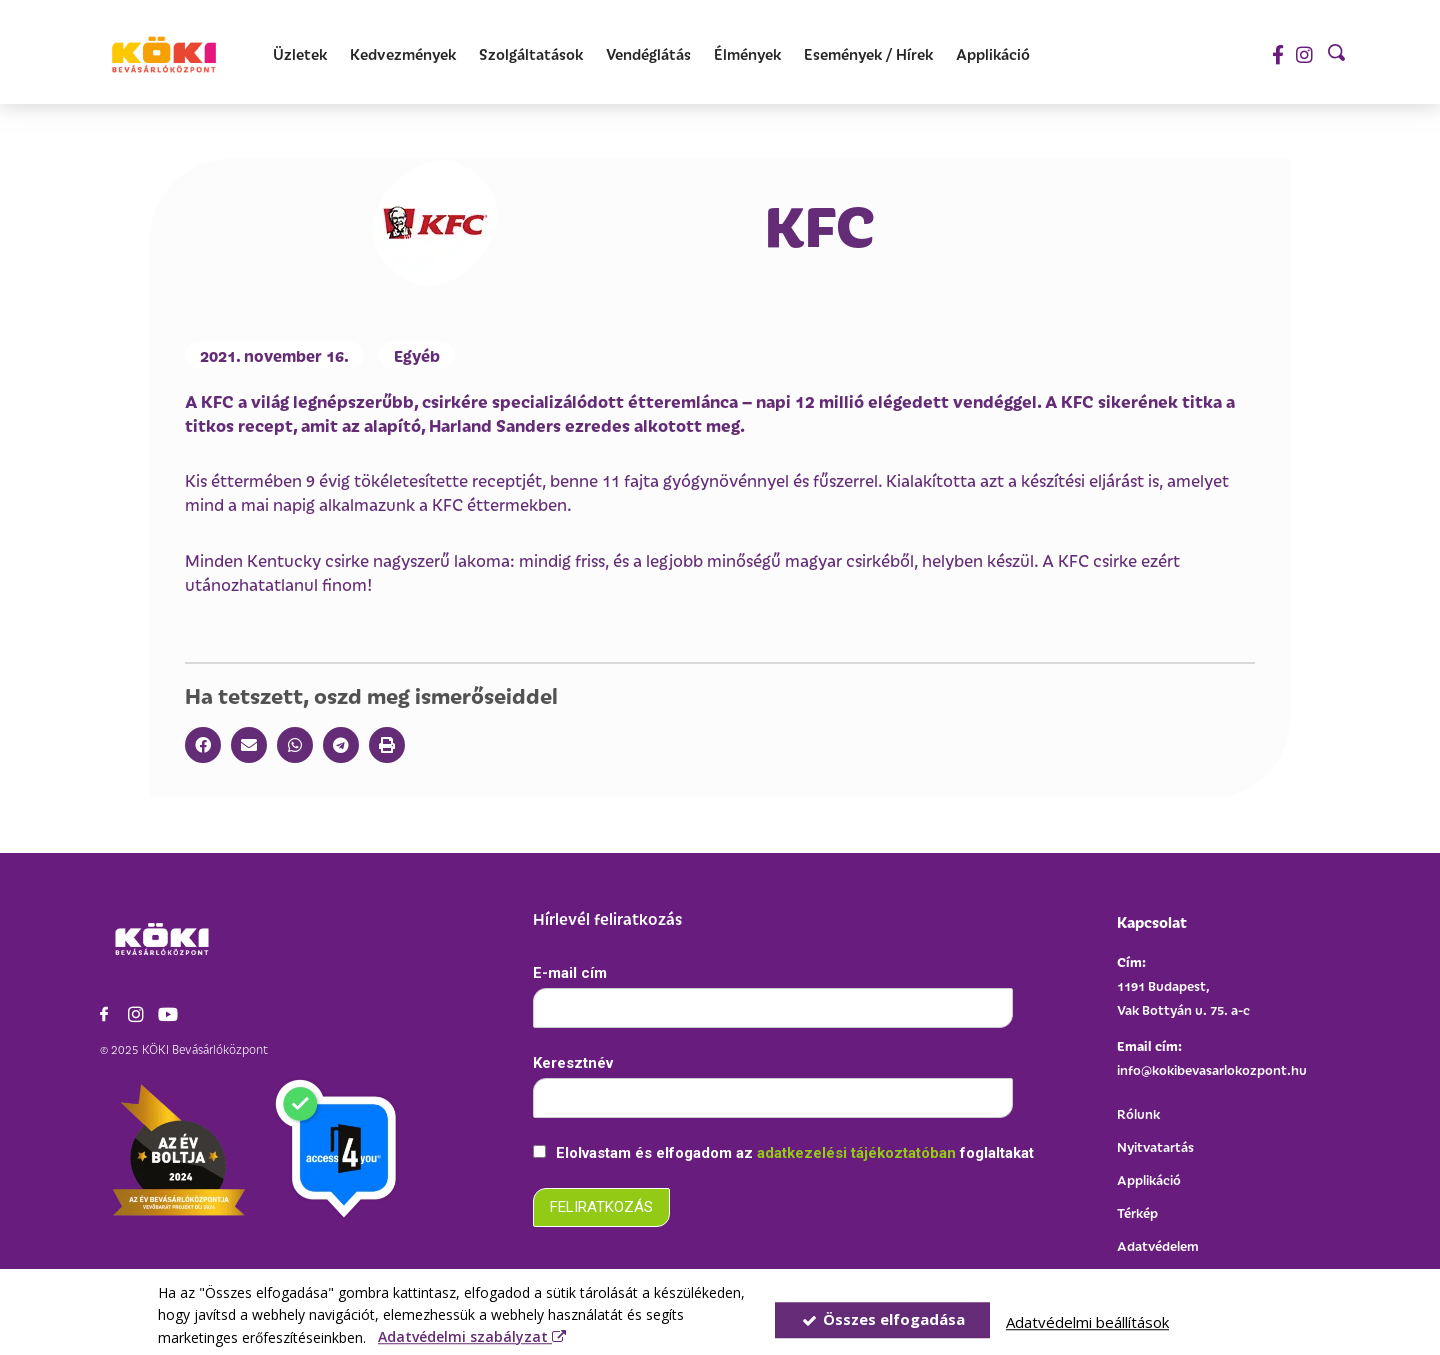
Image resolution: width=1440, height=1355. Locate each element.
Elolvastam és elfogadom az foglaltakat (783, 1153)
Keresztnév (573, 1063)
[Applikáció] (993, 54)
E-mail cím (570, 973)
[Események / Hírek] (868, 54)
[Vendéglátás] (648, 54)
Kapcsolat (1152, 921)
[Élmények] (747, 54)
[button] (203, 745)
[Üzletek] (300, 54)
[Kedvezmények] (403, 54)
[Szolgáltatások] (531, 54)
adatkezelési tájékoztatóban (858, 1153)
